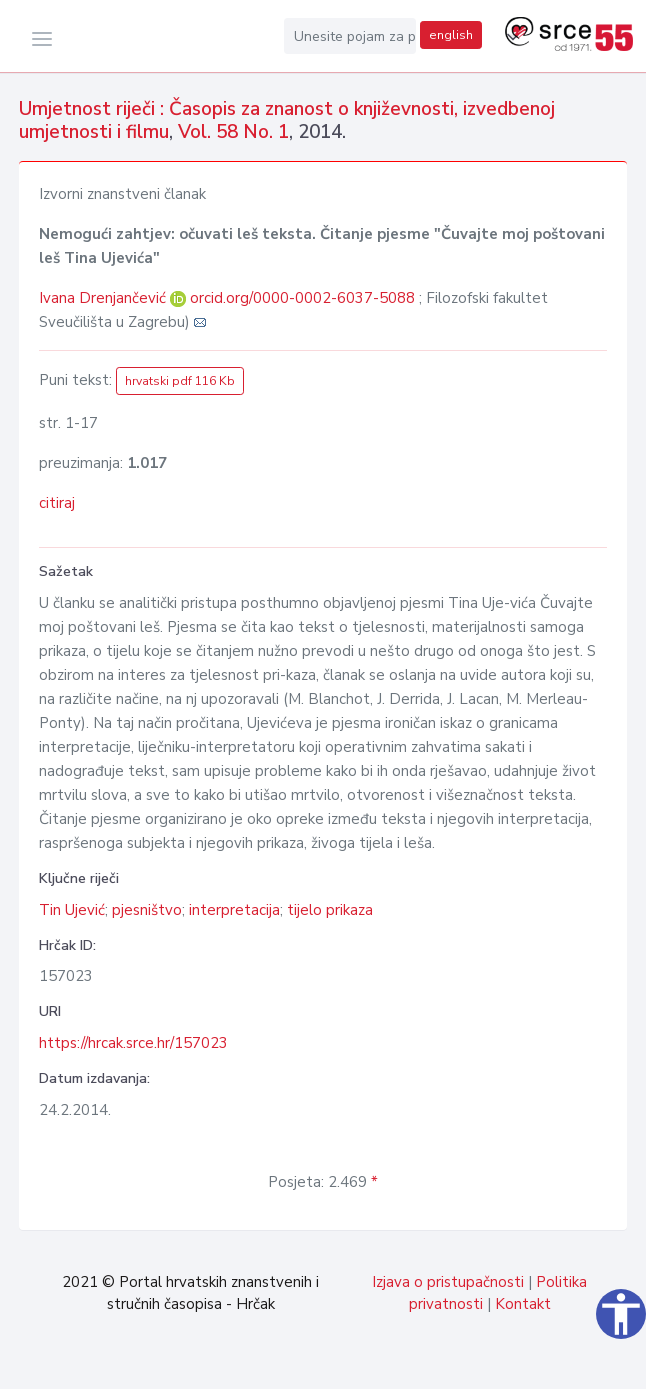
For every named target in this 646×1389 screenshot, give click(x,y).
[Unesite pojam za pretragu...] (350, 36)
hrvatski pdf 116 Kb (180, 381)
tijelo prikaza (330, 910)
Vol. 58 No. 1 (233, 132)
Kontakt (523, 1304)
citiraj (57, 503)
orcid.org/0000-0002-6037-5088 (302, 298)
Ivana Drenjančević (104, 298)
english (451, 35)
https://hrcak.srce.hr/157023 (133, 1043)
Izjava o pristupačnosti (448, 1282)
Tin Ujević (72, 910)
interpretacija (234, 910)
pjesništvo (147, 910)
